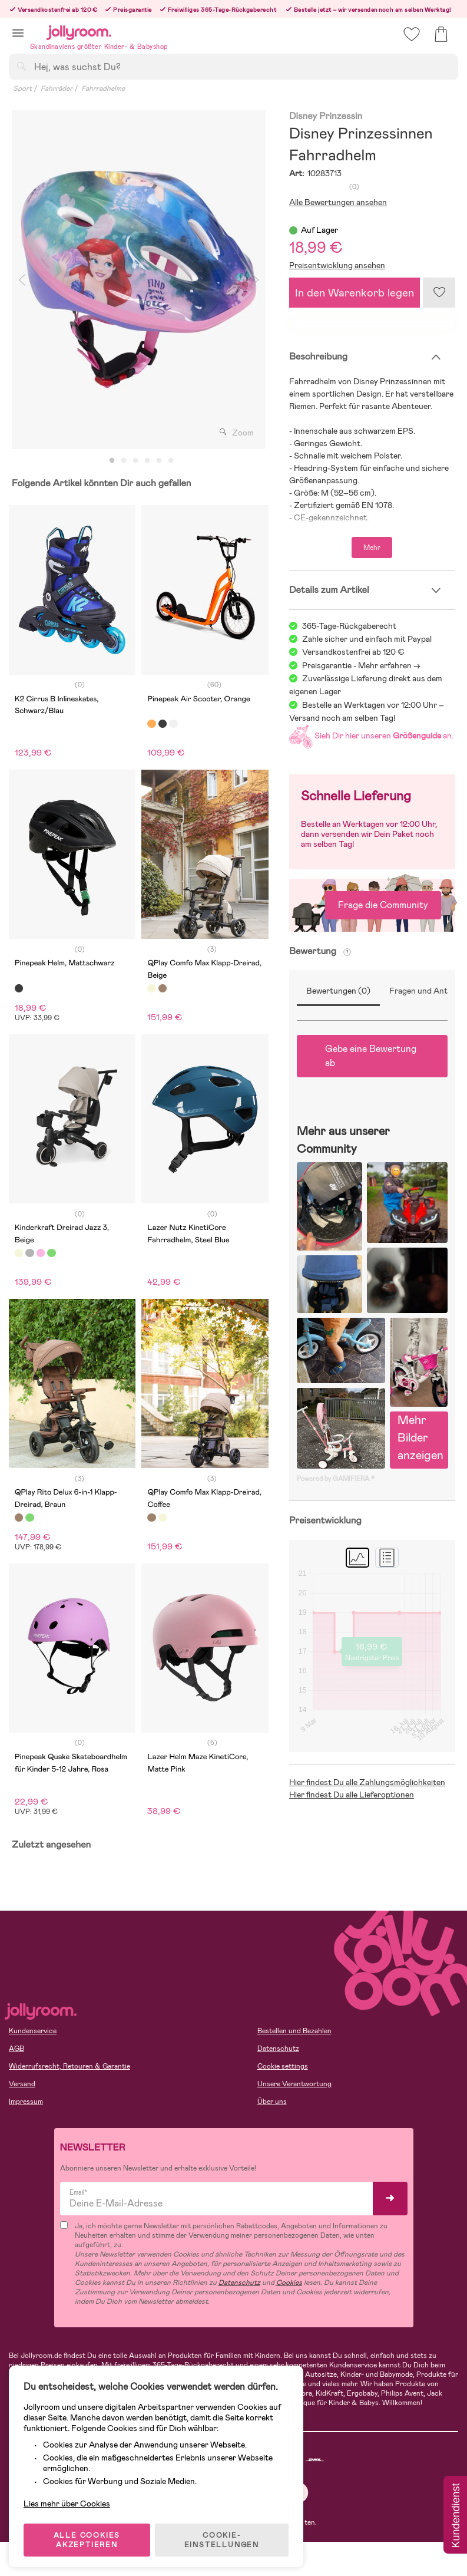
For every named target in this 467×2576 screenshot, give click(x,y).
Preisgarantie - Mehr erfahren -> (361, 665)
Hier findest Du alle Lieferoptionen (351, 1794)
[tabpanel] (139, 279)
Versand (22, 2084)
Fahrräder (56, 88)
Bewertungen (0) (338, 990)
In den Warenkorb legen (354, 292)
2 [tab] (124, 461)
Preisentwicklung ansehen (337, 265)
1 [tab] (112, 461)
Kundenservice (33, 2031)
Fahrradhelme (103, 88)
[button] (18, 33)
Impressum (26, 2101)
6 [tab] (171, 461)
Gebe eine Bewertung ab (370, 1056)
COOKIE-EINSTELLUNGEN (224, 2531)
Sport (22, 88)
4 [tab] (147, 461)
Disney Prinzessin (325, 116)
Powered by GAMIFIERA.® (336, 1479)
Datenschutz (278, 2048)
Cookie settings (282, 2066)
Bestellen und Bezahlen (294, 2031)
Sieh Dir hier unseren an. (371, 735)
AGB (16, 2048)
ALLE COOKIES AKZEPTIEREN (89, 2531)
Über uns (272, 2101)
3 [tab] (135, 461)
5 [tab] (159, 461)
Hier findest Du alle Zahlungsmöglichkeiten (367, 1782)
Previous (22, 279)
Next (255, 279)
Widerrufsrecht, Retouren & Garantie (69, 2066)
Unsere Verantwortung (294, 2084)
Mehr (371, 547)
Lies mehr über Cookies (70, 2490)
